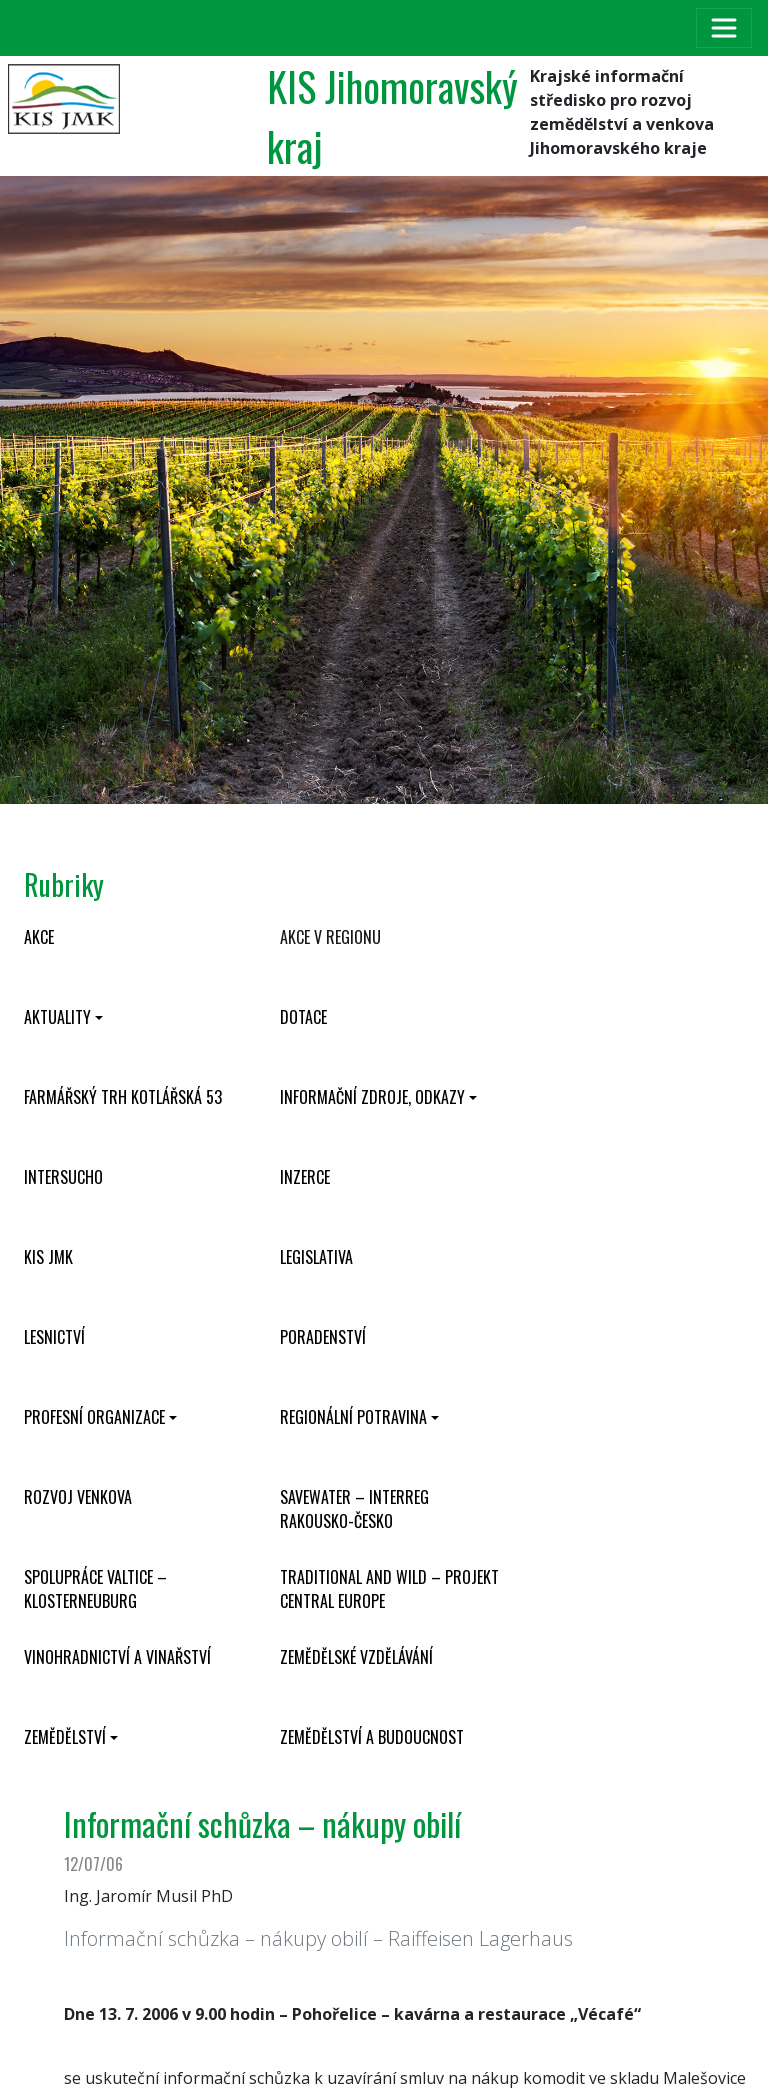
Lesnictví (54, 1337)
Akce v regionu (330, 937)
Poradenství (323, 1337)
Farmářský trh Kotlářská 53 (123, 1097)
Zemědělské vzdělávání (356, 1657)
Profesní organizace (94, 1417)
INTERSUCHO (63, 1177)
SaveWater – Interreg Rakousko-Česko (354, 1509)
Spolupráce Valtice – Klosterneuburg (95, 1589)
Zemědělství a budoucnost (372, 1737)
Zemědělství (65, 1737)
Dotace (303, 1017)
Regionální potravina (353, 1417)
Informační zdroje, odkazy (372, 1097)
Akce (39, 937)
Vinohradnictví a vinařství (117, 1657)
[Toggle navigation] (724, 28)
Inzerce (305, 1177)
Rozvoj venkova (78, 1497)
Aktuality (57, 1017)
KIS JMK (48, 1257)
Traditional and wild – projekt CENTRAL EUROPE (389, 1589)
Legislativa (316, 1257)
